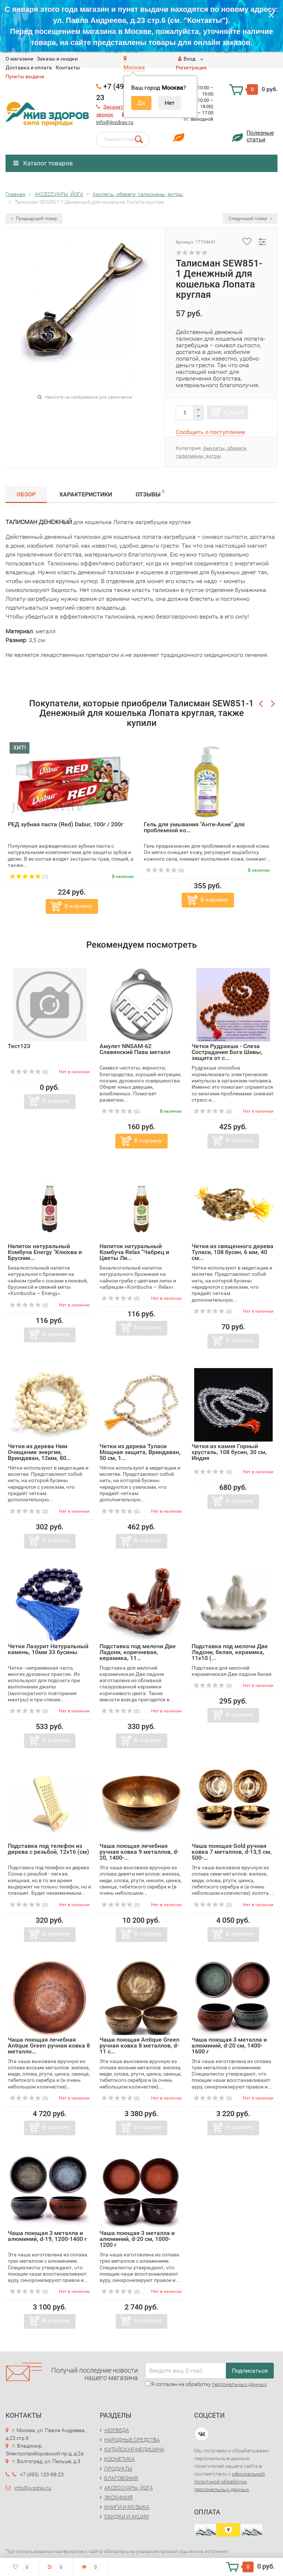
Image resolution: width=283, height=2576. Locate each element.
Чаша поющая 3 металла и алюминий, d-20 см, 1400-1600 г (229, 2045)
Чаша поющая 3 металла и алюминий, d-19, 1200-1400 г (47, 2235)
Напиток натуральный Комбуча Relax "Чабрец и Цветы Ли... (134, 1252)
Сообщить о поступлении (210, 431)
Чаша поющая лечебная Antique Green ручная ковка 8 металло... (49, 2045)
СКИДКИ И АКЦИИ (126, 2517)
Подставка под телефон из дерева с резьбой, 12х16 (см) (48, 1848)
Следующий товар (250, 218)
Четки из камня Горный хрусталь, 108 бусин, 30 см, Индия (229, 1452)
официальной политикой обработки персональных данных (229, 2481)
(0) (165, 870)
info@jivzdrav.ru (114, 122)
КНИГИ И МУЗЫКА (126, 2507)
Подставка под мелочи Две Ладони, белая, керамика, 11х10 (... (230, 1652)
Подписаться (250, 2370)
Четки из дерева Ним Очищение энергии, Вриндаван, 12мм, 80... (39, 1452)
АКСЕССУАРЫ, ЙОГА (128, 2488)
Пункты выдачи (25, 76)
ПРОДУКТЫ (118, 2469)
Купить (234, 412)
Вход (186, 59)
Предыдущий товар (34, 218)
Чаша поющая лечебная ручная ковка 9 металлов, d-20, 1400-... (139, 1851)
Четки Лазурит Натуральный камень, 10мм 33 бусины (48, 1649)
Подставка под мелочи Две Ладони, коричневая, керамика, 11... (137, 1652)
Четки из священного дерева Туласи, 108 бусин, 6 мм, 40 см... (232, 1252)
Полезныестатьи (260, 136)
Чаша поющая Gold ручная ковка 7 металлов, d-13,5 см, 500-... (232, 1851)
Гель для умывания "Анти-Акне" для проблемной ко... (194, 827)
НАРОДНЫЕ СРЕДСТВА (132, 2440)
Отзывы (150, 493)
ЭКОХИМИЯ (118, 2497)
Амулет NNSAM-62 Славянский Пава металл (134, 1049)
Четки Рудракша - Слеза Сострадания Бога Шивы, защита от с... (227, 1052)
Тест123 (19, 1046)
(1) (29, 876)
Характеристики (85, 494)
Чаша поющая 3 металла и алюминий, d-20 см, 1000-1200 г (137, 2238)
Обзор (26, 494)
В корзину (78, 905)
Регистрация (191, 67)
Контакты (68, 67)
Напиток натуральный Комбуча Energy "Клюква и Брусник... (45, 1252)
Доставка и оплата (29, 67)
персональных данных (239, 2384)
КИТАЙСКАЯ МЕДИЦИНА (134, 2449)
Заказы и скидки (57, 59)
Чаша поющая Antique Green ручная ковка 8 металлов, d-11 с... (139, 2045)
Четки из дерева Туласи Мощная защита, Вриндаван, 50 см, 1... (140, 1452)
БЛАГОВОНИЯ (121, 2478)
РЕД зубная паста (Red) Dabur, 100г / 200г (65, 824)
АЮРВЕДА (116, 2430)
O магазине (19, 59)
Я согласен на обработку (206, 2384)
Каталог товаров (43, 163)
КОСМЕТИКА (119, 2459)
